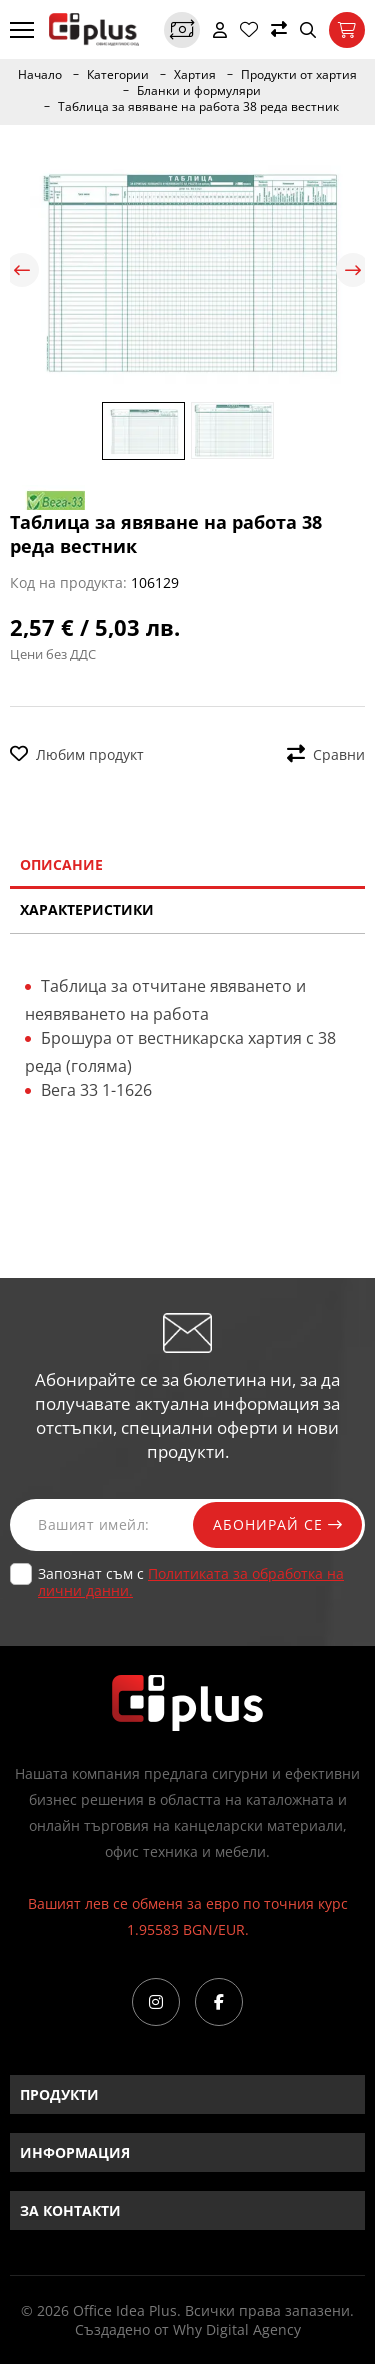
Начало (40, 75)
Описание (61, 864)
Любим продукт (77, 754)
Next (353, 270)
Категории (118, 75)
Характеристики (87, 909)
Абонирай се (277, 1524)
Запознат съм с (191, 1582)
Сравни (326, 754)
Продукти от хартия (299, 75)
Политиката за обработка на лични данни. (191, 1582)
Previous (22, 270)
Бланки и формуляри (199, 91)
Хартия (195, 75)
